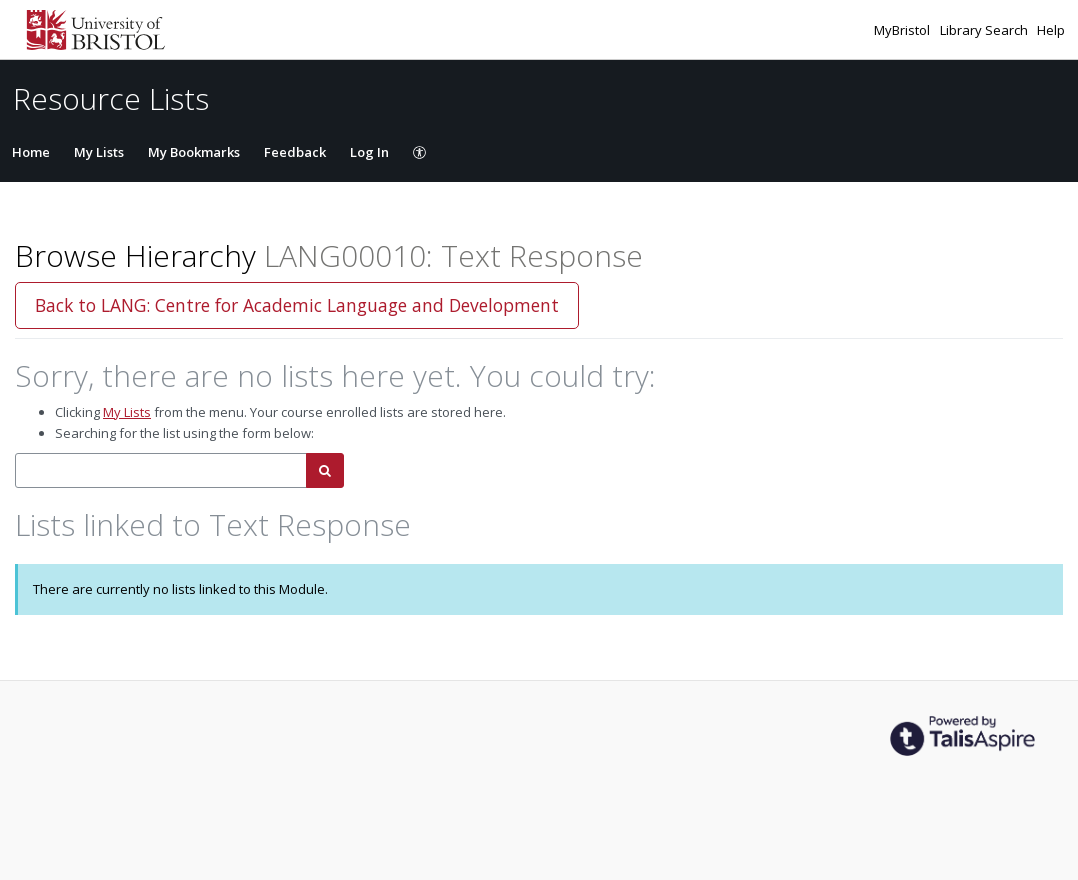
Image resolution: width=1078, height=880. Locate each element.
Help (1051, 30)
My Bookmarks (194, 152)
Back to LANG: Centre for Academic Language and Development (297, 305)
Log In (369, 152)
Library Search (985, 30)
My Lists (99, 152)
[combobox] (161, 470)
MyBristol (903, 30)
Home (31, 152)
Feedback (295, 152)
